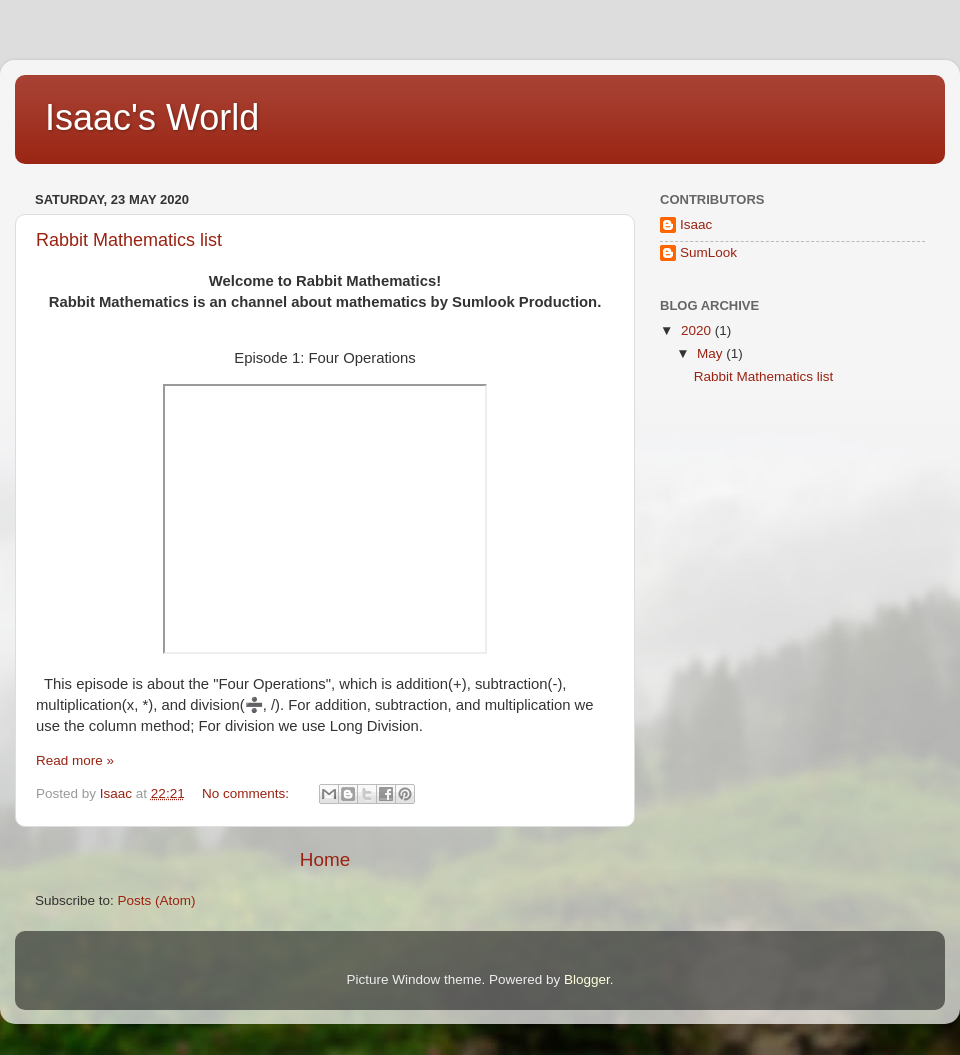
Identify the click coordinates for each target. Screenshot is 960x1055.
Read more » (75, 760)
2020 (698, 330)
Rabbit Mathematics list (129, 240)
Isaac (696, 224)
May (711, 353)
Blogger (587, 979)
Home (325, 859)
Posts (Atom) (157, 900)
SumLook (708, 252)
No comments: (247, 793)
